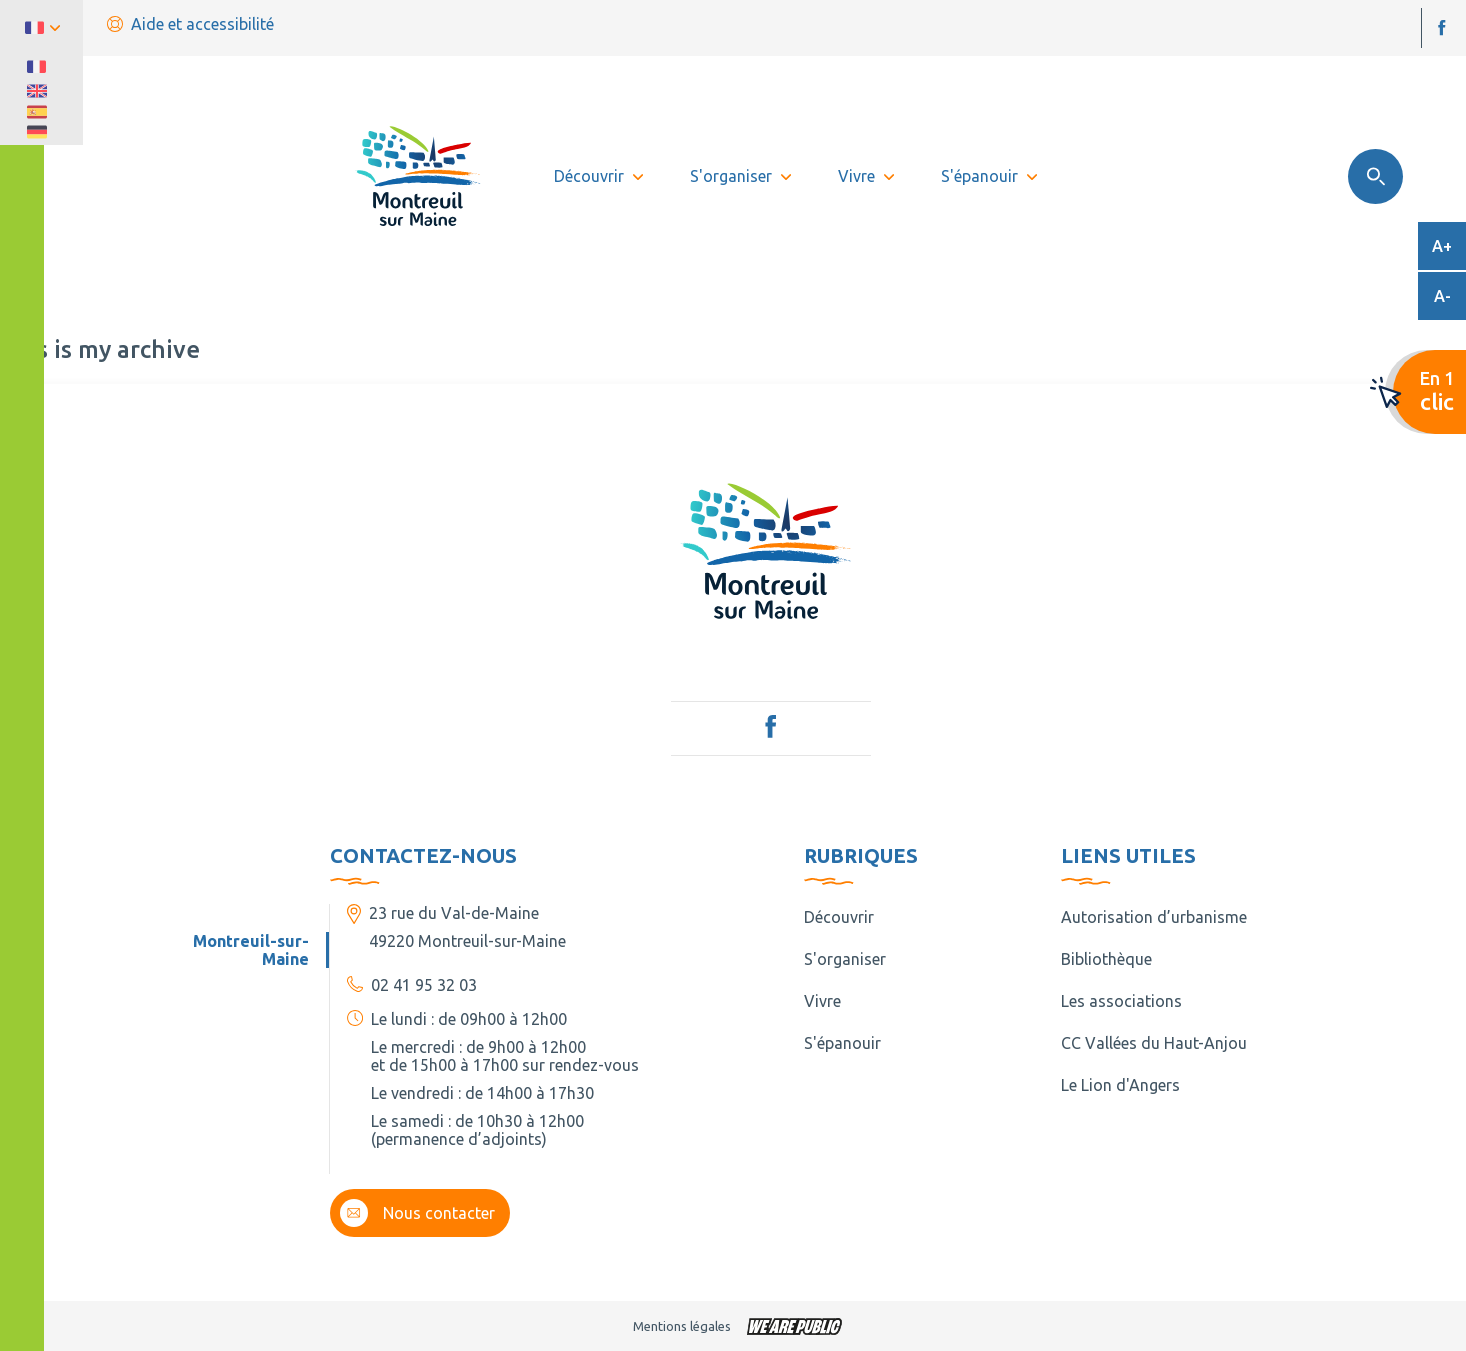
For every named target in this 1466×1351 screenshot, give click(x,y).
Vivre (822, 1001)
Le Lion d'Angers (1120, 1085)
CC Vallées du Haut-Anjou (1154, 1043)
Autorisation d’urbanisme (1154, 917)
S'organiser (845, 959)
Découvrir (839, 917)
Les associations (1121, 1001)
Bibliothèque (1106, 959)
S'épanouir (842, 1043)
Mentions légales (682, 1326)
